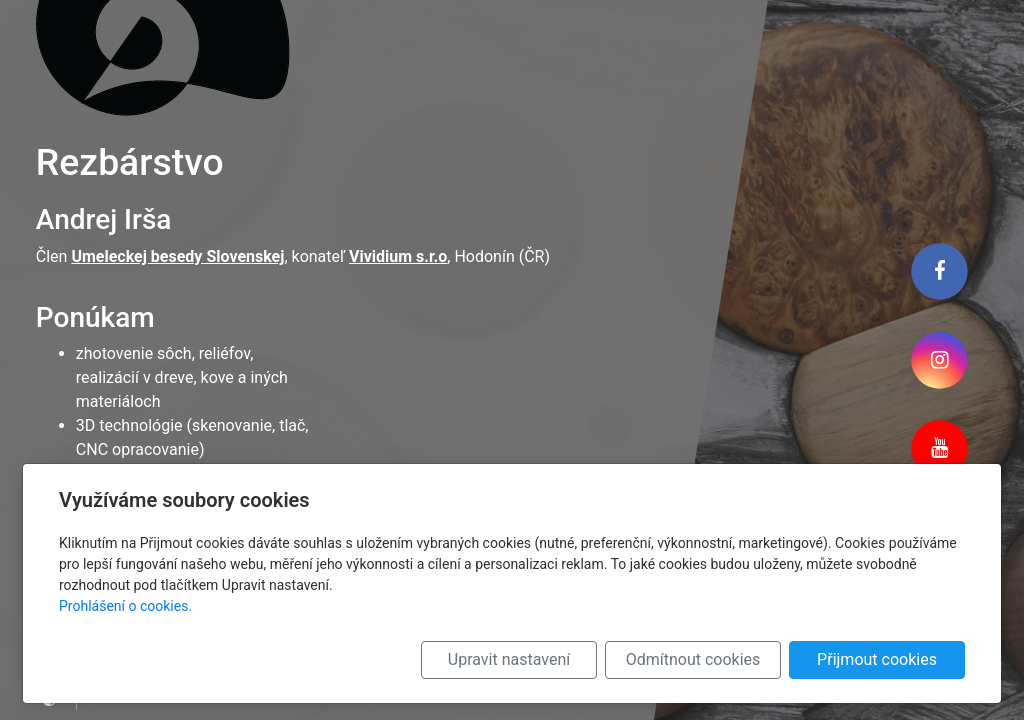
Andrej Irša (104, 219)
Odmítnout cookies (693, 659)
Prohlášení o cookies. (125, 606)
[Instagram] (939, 360)
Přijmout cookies (877, 659)
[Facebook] (939, 271)
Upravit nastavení (509, 659)
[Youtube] (939, 449)
